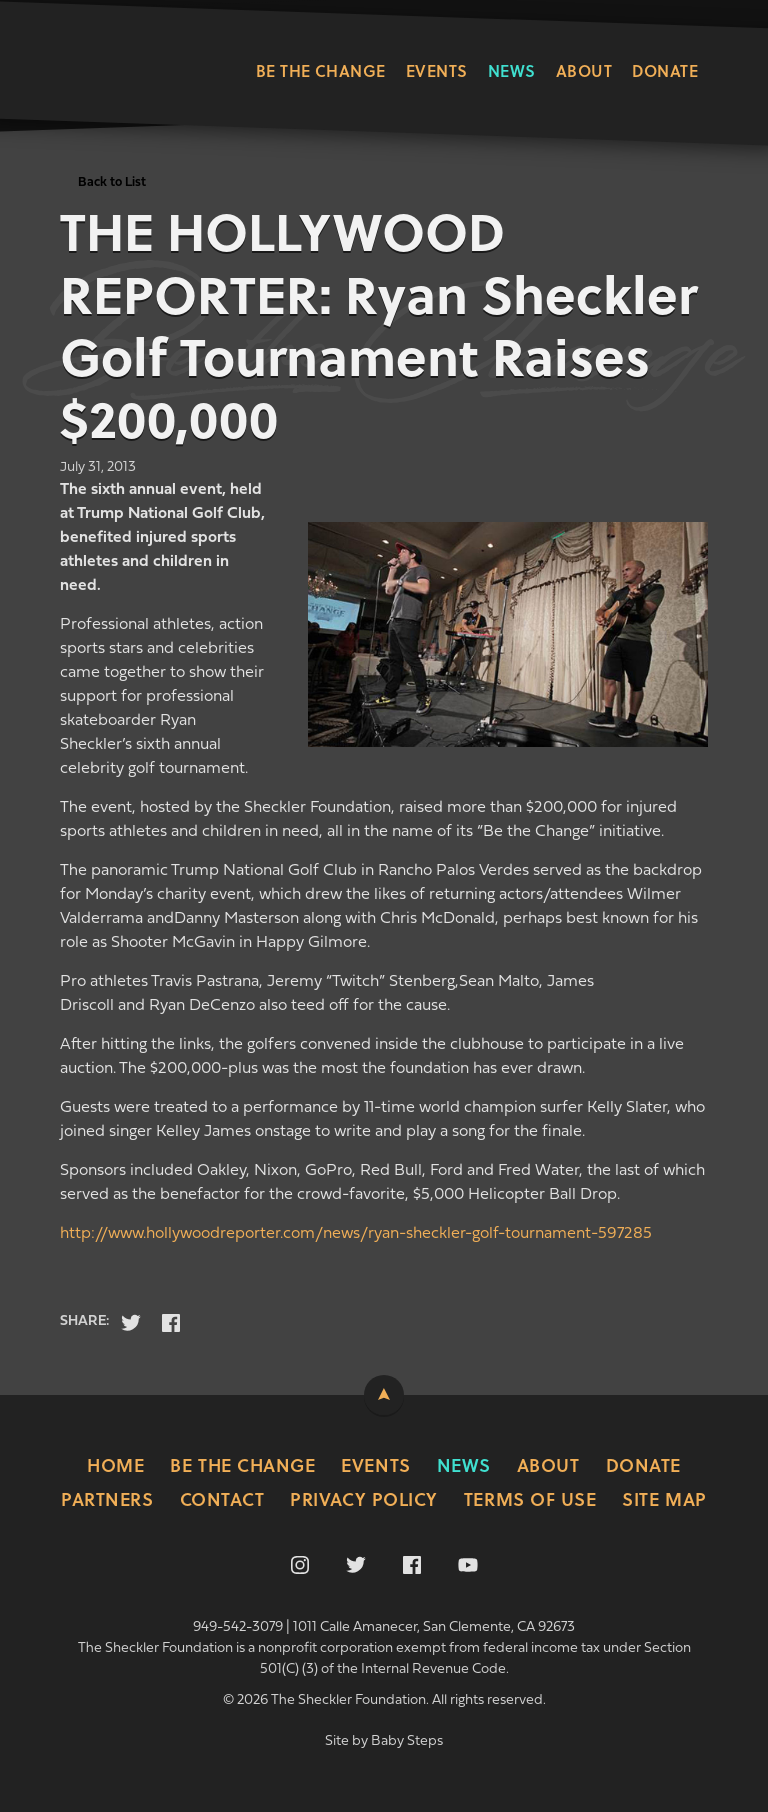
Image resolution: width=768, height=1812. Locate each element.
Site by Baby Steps (384, 1741)
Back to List (112, 182)
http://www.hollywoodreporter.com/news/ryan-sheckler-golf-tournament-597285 (356, 1234)
